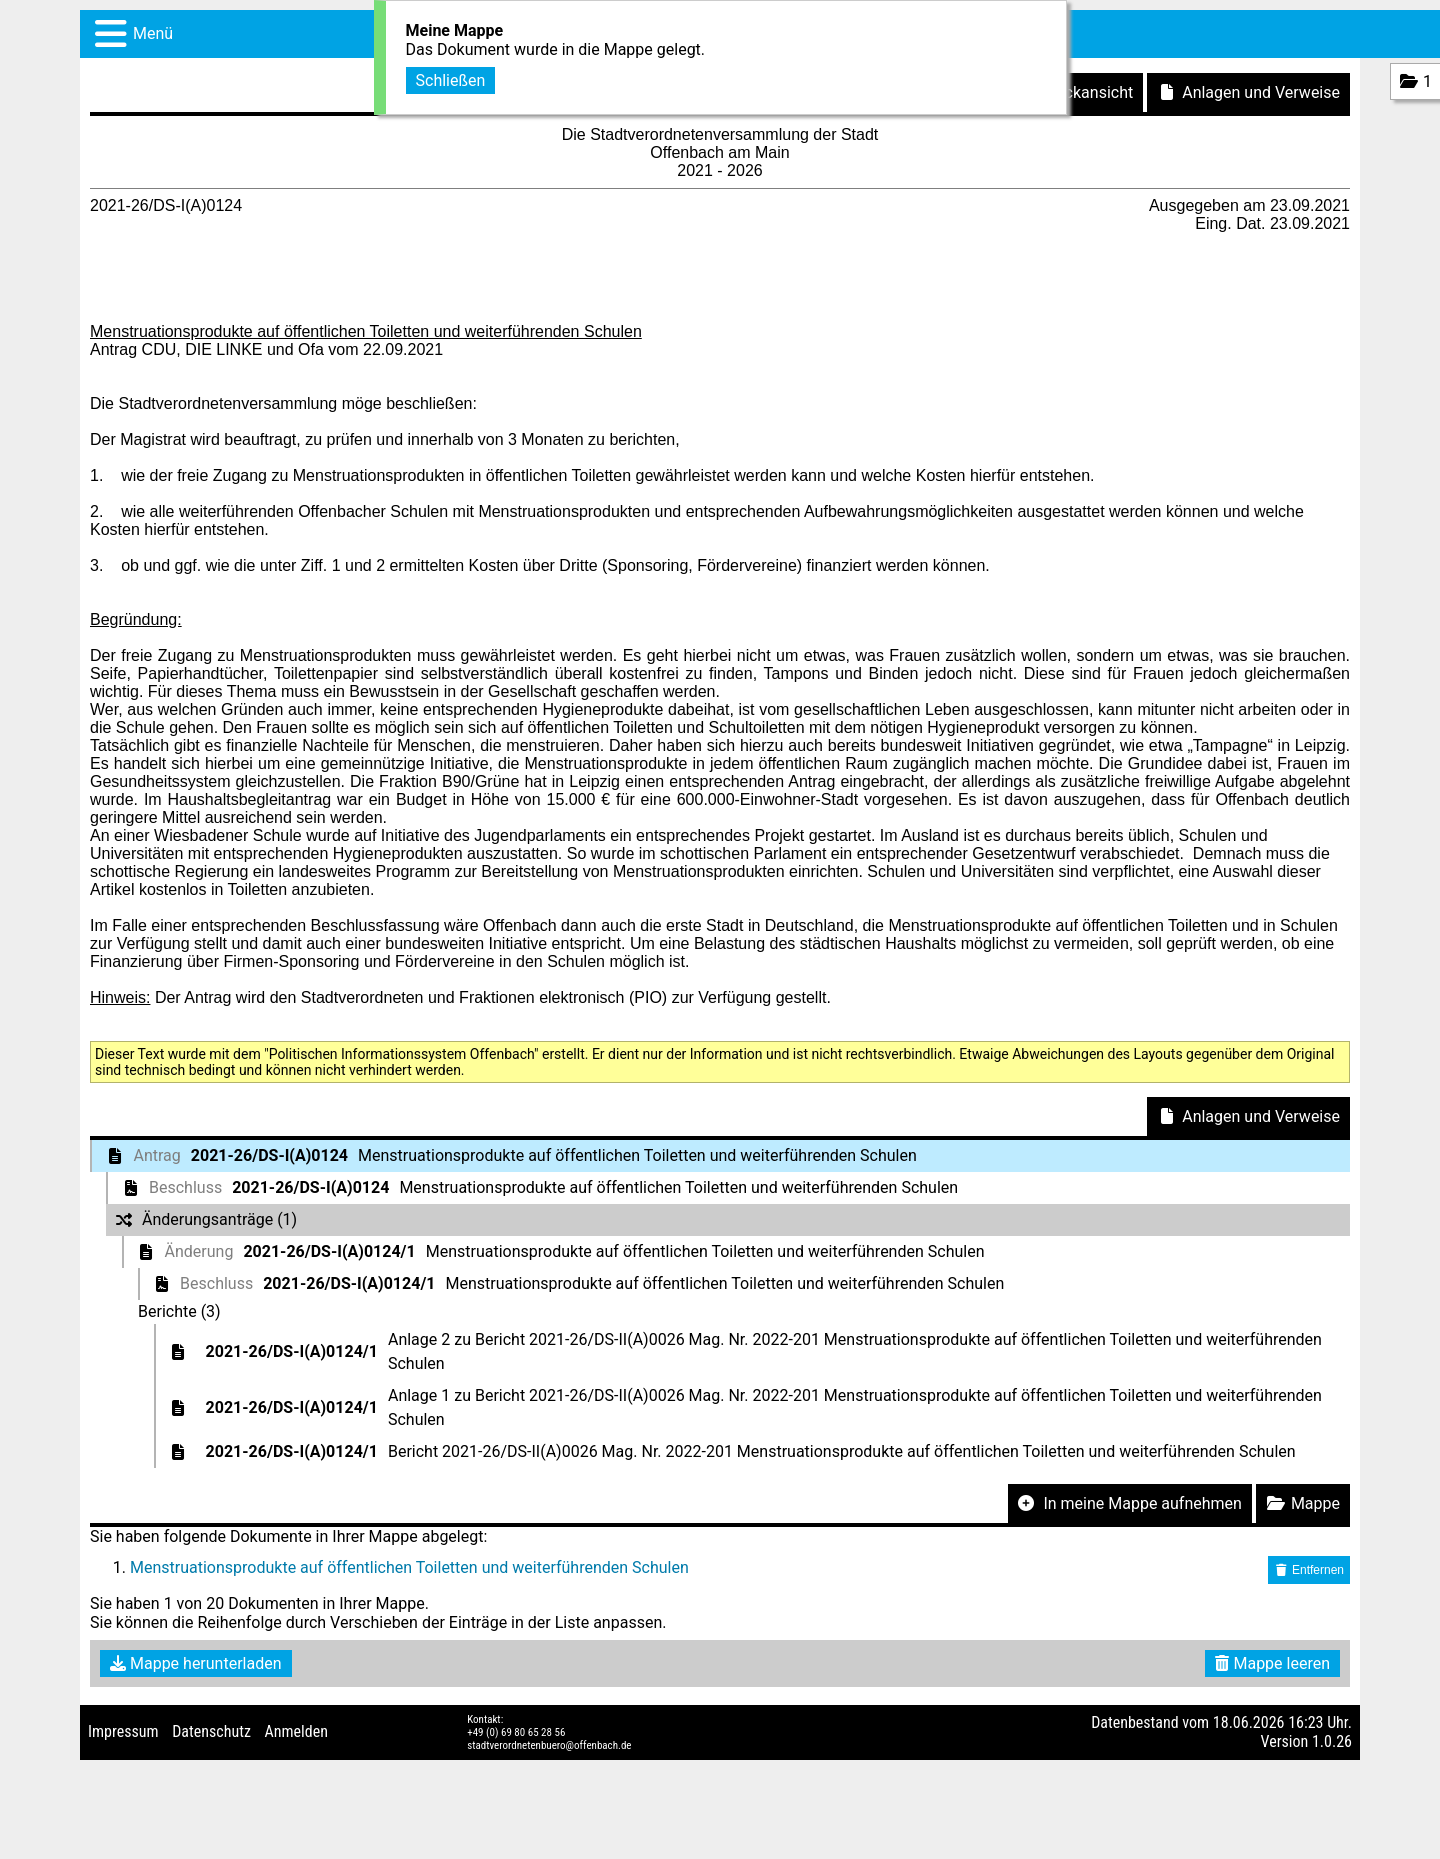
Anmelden (296, 1731)
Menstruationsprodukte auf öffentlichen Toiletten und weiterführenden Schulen (409, 1567)
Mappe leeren (1272, 1663)
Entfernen (1309, 1570)
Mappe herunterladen (196, 1663)
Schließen (451, 77)
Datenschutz (211, 1731)
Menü (153, 33)
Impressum (123, 1731)
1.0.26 (1332, 1741)
